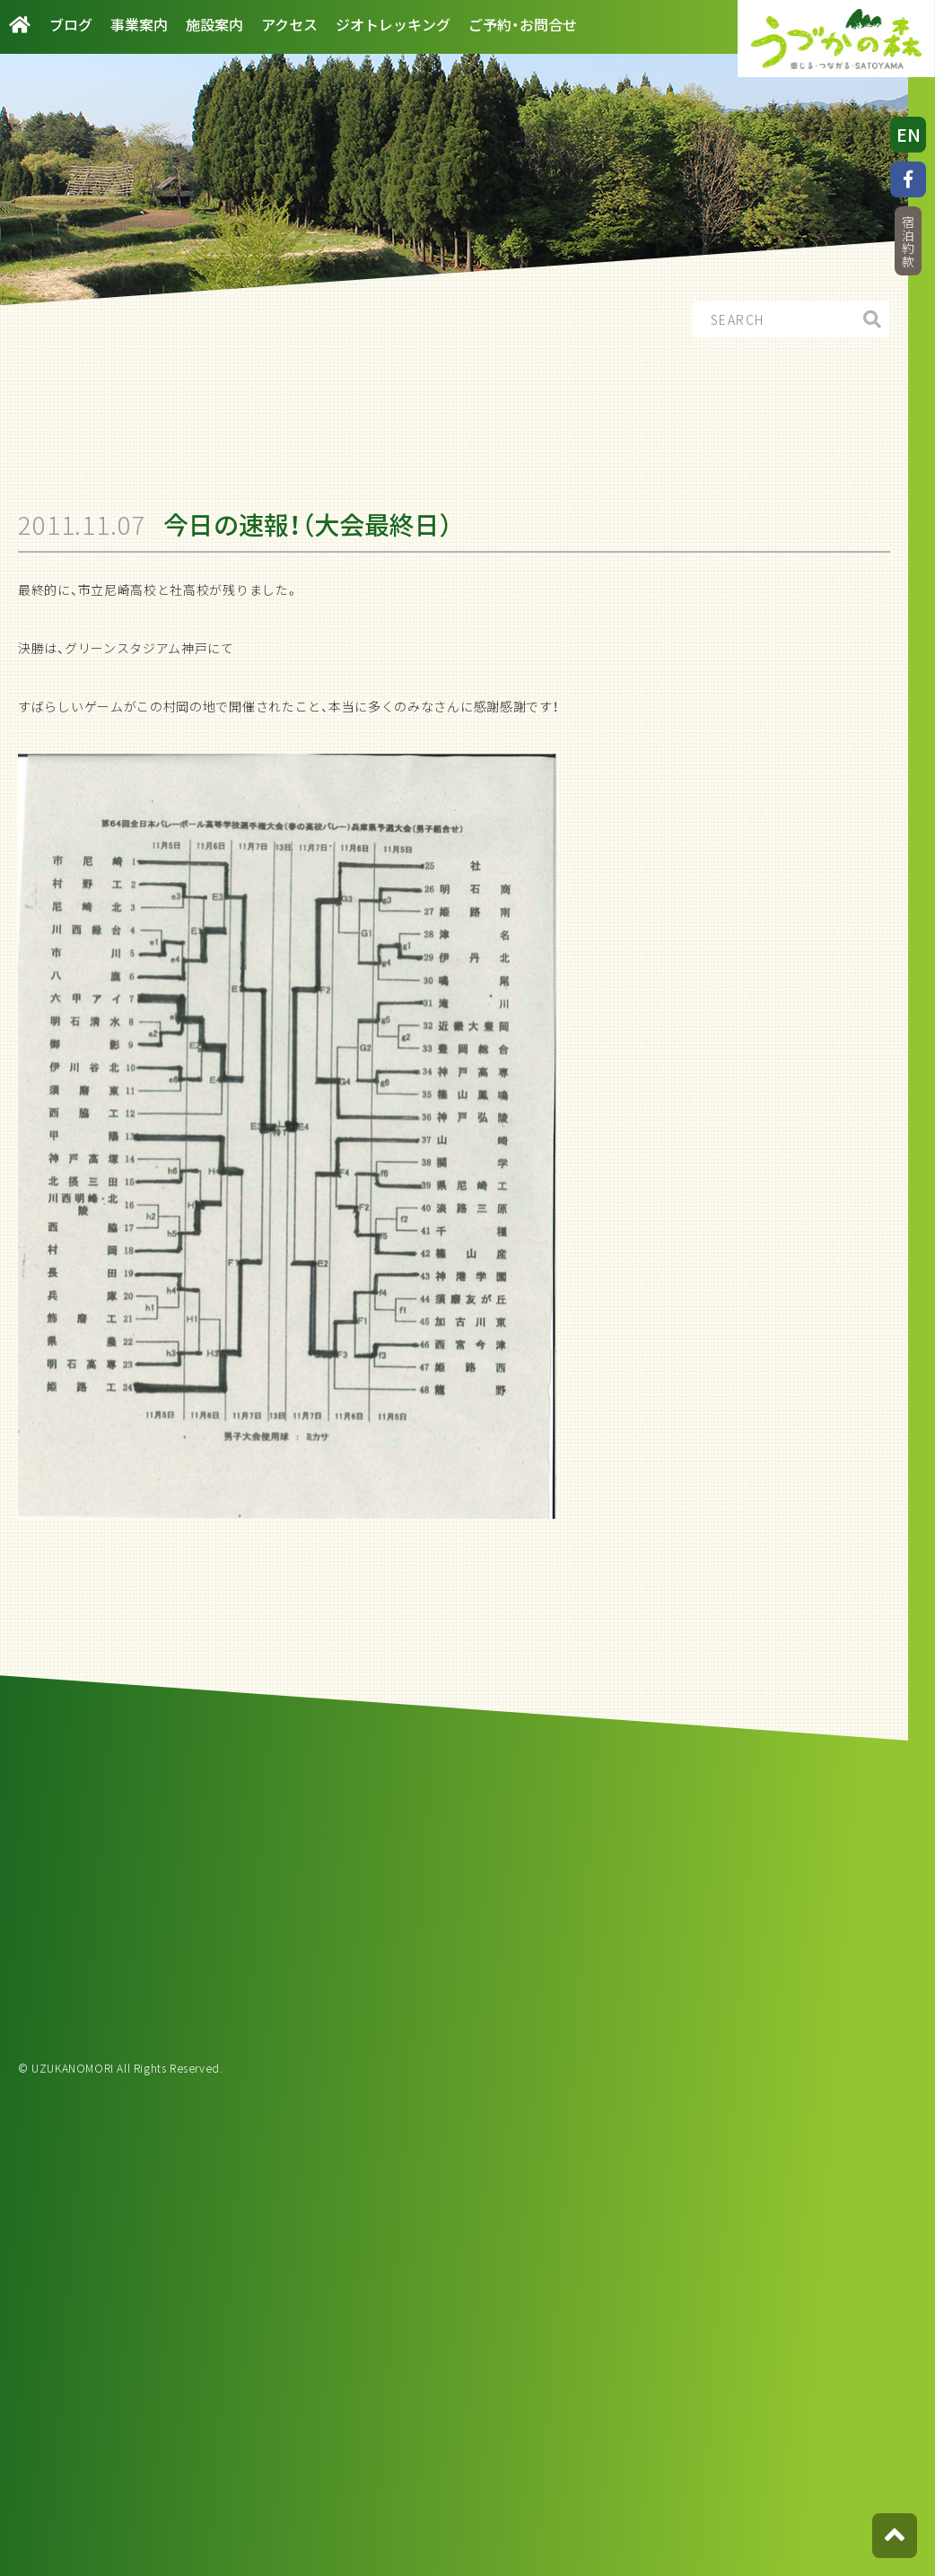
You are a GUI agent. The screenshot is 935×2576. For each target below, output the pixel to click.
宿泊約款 (908, 241)
